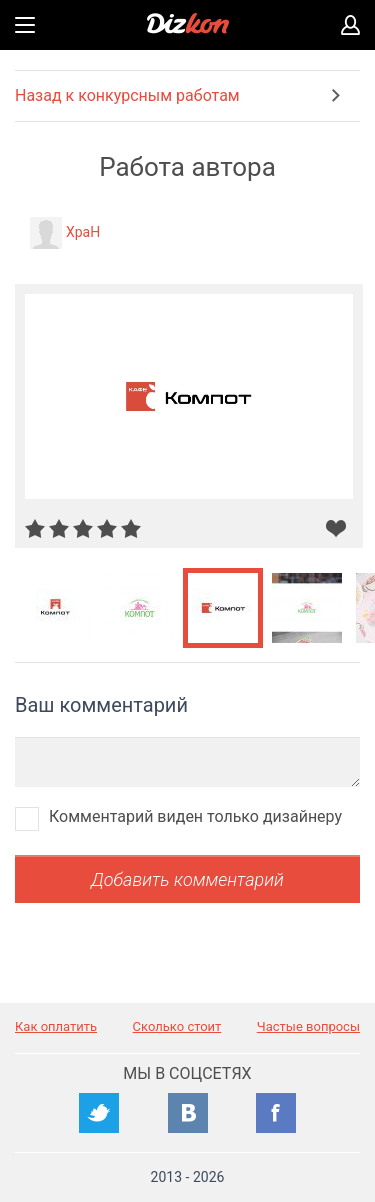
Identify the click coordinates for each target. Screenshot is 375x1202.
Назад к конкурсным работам (127, 95)
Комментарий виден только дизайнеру (195, 816)
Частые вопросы (308, 1026)
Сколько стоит (177, 1026)
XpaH (83, 232)
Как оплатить (56, 1026)
